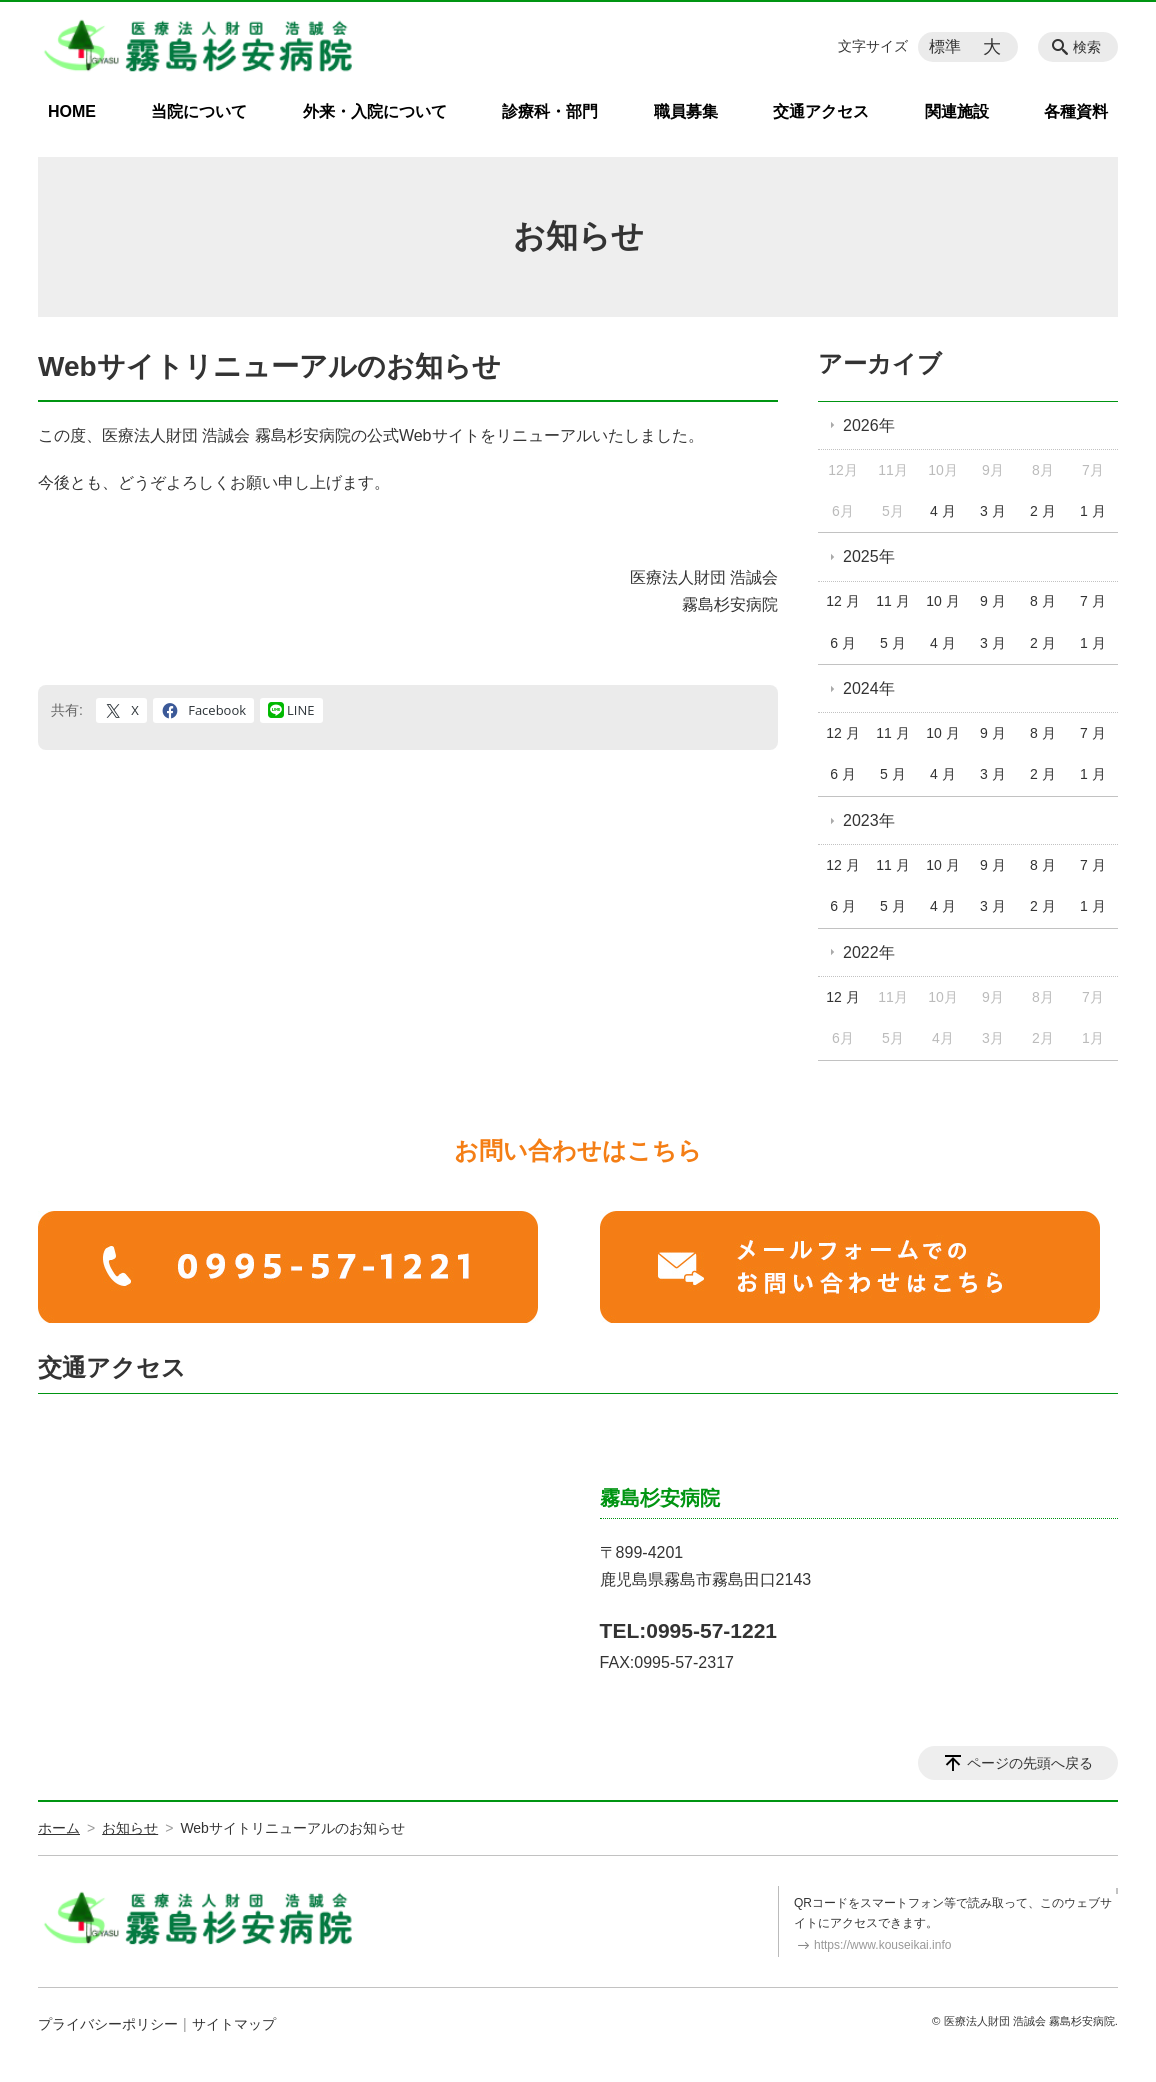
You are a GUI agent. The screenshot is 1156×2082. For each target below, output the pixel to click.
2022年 (869, 952)
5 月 (893, 643)
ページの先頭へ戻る (1030, 1763)
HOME (72, 111)
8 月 (1043, 601)
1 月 (1093, 511)
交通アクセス (821, 111)
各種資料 (1076, 111)
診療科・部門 (550, 111)
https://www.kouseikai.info (882, 1945)
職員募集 (686, 111)
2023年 (869, 820)
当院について (199, 111)
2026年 (869, 425)
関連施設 (957, 111)
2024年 (869, 688)
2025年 (869, 556)
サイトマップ (234, 2024)
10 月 (942, 601)
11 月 (892, 601)
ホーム (59, 1828)
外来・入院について (375, 111)
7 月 (1093, 601)
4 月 (943, 511)
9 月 (993, 601)
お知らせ (130, 1828)
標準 (945, 46)
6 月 (843, 643)
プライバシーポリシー (108, 2024)
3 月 (993, 511)
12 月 (842, 601)
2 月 (1043, 511)
